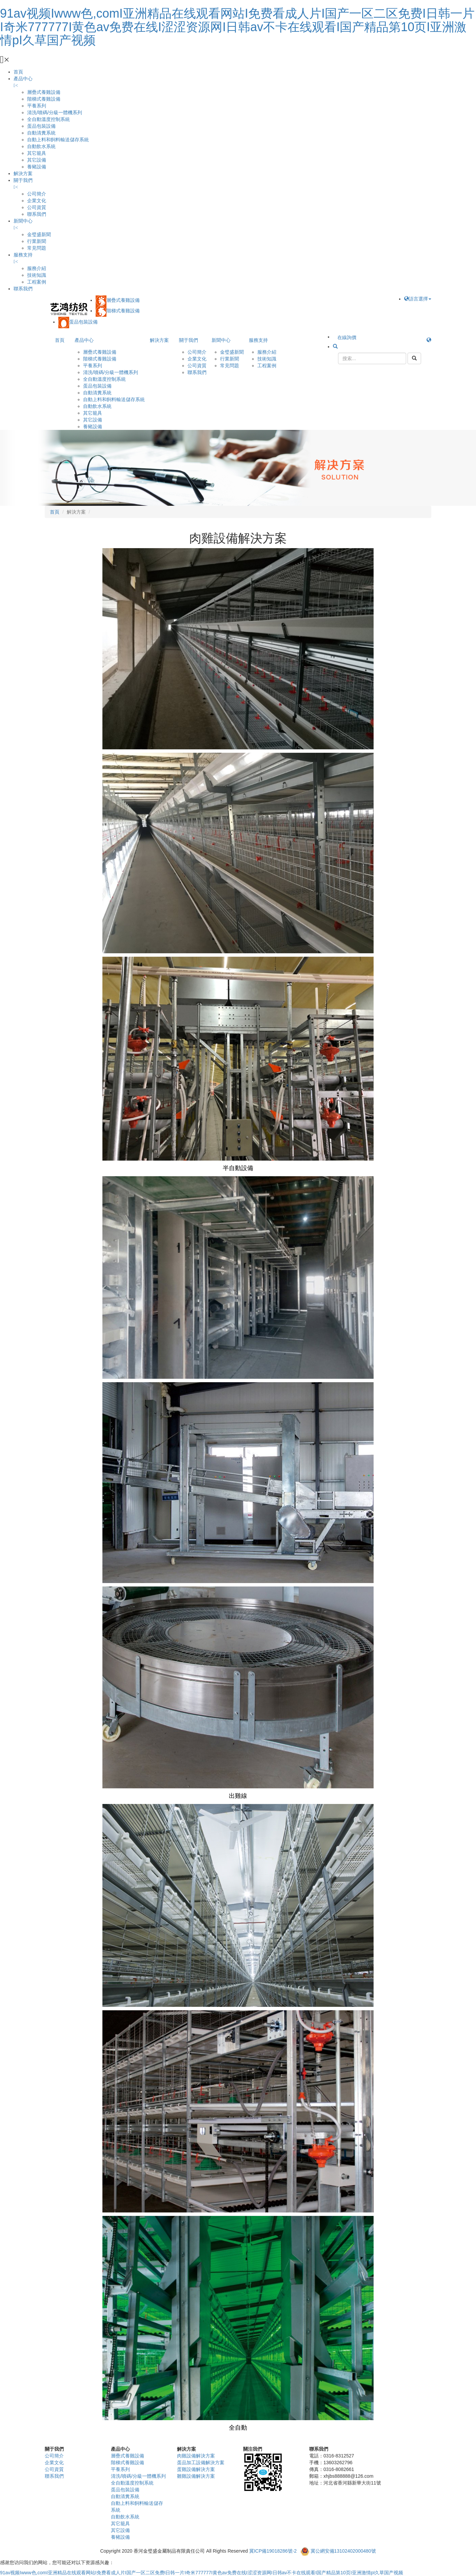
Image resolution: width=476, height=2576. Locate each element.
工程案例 (36, 282)
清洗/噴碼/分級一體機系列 (54, 112)
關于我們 (23, 180)
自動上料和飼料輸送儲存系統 (58, 139)
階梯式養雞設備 (43, 99)
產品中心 (23, 78)
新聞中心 (23, 221)
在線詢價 (346, 337)
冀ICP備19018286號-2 (273, 2551)
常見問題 (36, 248)
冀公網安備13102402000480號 (343, 2551)
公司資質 (36, 207)
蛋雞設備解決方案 (196, 2469)
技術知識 (36, 275)
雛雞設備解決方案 (196, 2476)
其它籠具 (36, 153)
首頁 (18, 72)
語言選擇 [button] (417, 299)
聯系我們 (36, 214)
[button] (429, 340)
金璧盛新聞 (39, 234)
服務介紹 (36, 268)
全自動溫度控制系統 (48, 119)
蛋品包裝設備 (41, 126)
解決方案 (23, 173)
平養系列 (36, 105)
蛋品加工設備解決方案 (200, 2462)
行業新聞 (36, 241)
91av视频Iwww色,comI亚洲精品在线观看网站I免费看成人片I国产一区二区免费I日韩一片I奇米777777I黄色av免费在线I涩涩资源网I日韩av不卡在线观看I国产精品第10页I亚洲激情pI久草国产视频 (237, 26)
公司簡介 (36, 193)
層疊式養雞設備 (43, 92)
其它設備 (36, 160)
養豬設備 (36, 166)
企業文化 (36, 200)
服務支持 (23, 254)
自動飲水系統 (41, 146)
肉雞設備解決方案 (196, 2455)
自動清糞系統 (41, 133)
